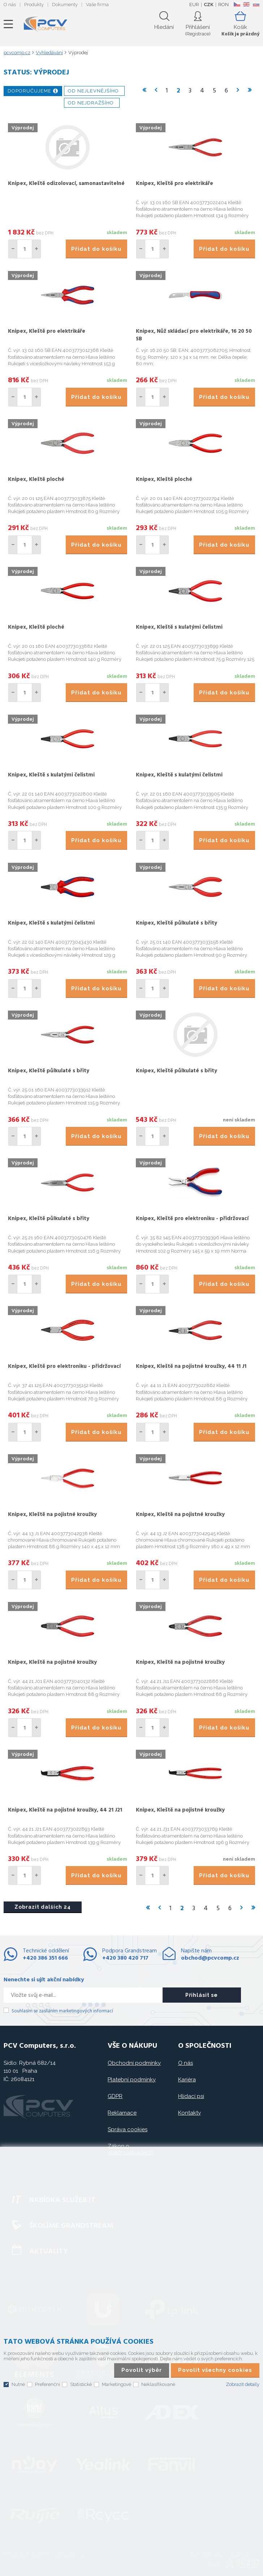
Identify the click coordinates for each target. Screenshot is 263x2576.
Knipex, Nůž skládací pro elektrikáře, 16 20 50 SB (194, 335)
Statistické (81, 2384)
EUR (194, 4)
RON (223, 4)
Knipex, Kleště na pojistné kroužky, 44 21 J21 (65, 1810)
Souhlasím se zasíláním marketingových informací (62, 2011)
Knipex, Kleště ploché (36, 479)
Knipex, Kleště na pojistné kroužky (52, 1514)
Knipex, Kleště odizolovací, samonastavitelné (66, 183)
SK (256, 4)
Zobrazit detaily (242, 2384)
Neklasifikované (158, 2384)
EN (246, 4)
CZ (237, 4)
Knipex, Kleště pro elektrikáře (174, 183)
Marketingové (116, 2384)
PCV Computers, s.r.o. (45, 24)
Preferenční (47, 2384)
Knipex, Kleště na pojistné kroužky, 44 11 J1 (191, 1366)
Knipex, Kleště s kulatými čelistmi (179, 627)
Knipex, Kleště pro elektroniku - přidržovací (192, 1218)
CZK (209, 4)
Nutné (18, 2384)
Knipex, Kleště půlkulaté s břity (176, 923)
